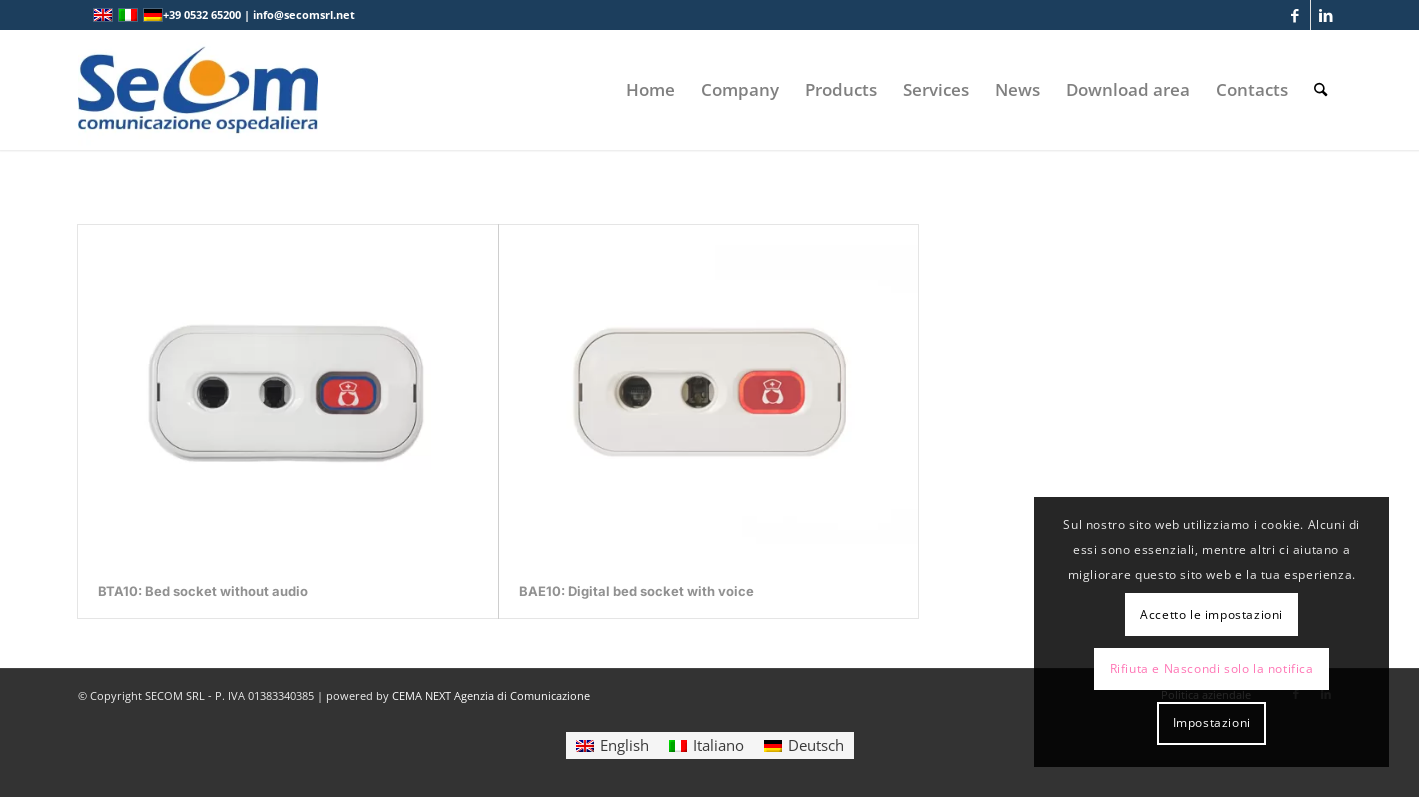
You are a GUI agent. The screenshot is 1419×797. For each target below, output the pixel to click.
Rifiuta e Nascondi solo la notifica (1212, 668)
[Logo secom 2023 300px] (198, 90)
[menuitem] (650, 90)
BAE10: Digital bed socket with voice (636, 591)
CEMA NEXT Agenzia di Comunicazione (491, 695)
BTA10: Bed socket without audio (203, 591)
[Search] (1320, 90)
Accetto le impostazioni (1211, 614)
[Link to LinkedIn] (1326, 15)
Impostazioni (1212, 722)
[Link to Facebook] (1295, 15)
